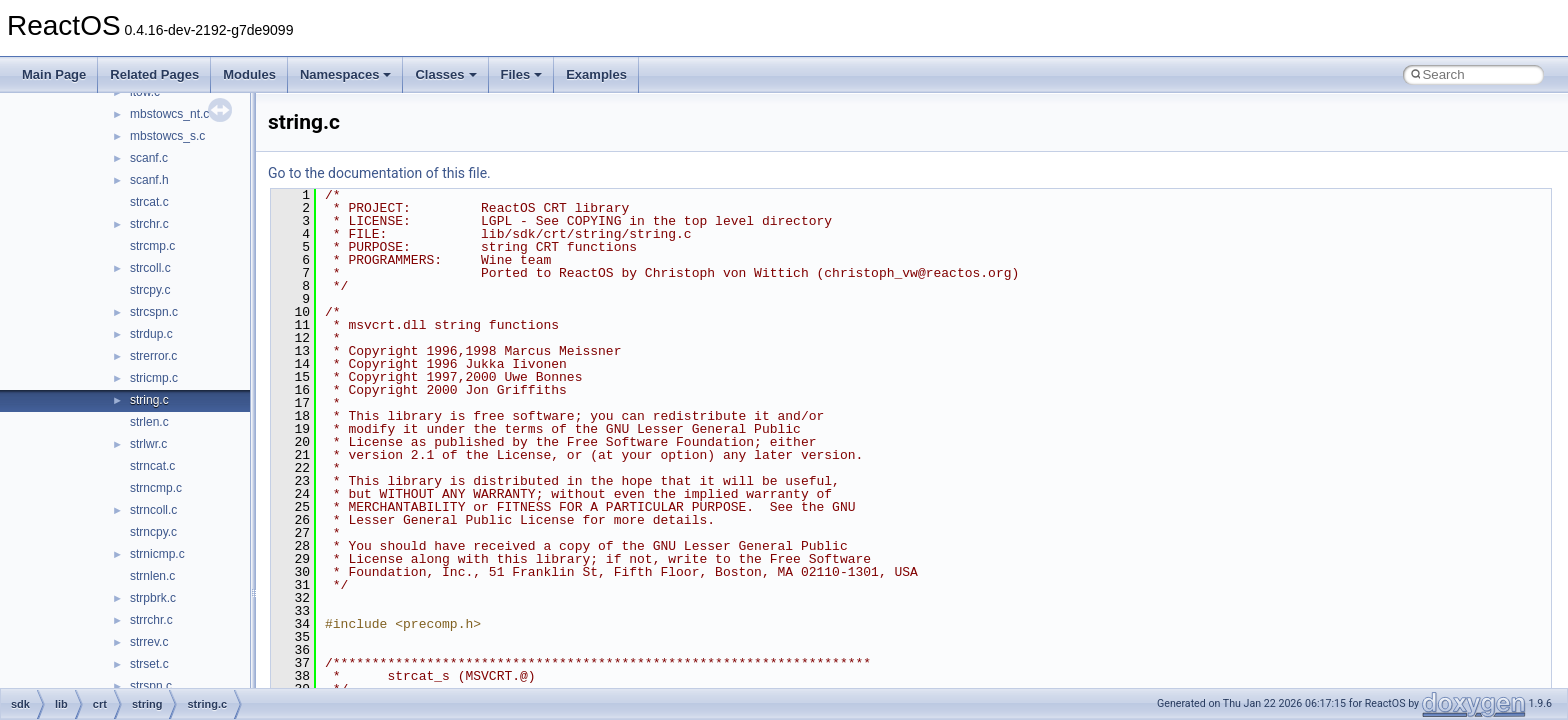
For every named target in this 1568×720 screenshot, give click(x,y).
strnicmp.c (157, 554)
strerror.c (153, 356)
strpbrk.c (153, 598)
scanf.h (149, 180)
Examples (596, 74)
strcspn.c (154, 312)
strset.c (149, 664)
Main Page (54, 74)
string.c (149, 400)
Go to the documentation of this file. (379, 173)
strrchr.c (151, 620)
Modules (249, 74)
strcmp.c (152, 246)
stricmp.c (154, 378)
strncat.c (152, 466)
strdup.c (151, 334)
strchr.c (149, 224)
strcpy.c (150, 290)
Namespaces (346, 74)
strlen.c (149, 422)
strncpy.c (153, 532)
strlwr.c (148, 444)
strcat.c (149, 202)
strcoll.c (150, 268)
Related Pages (154, 74)
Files (522, 74)
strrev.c (149, 642)
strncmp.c (156, 488)
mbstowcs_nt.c (169, 114)
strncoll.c (153, 510)
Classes (445, 74)
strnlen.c (152, 576)
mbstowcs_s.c (167, 136)
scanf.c (149, 158)
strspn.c (151, 686)
